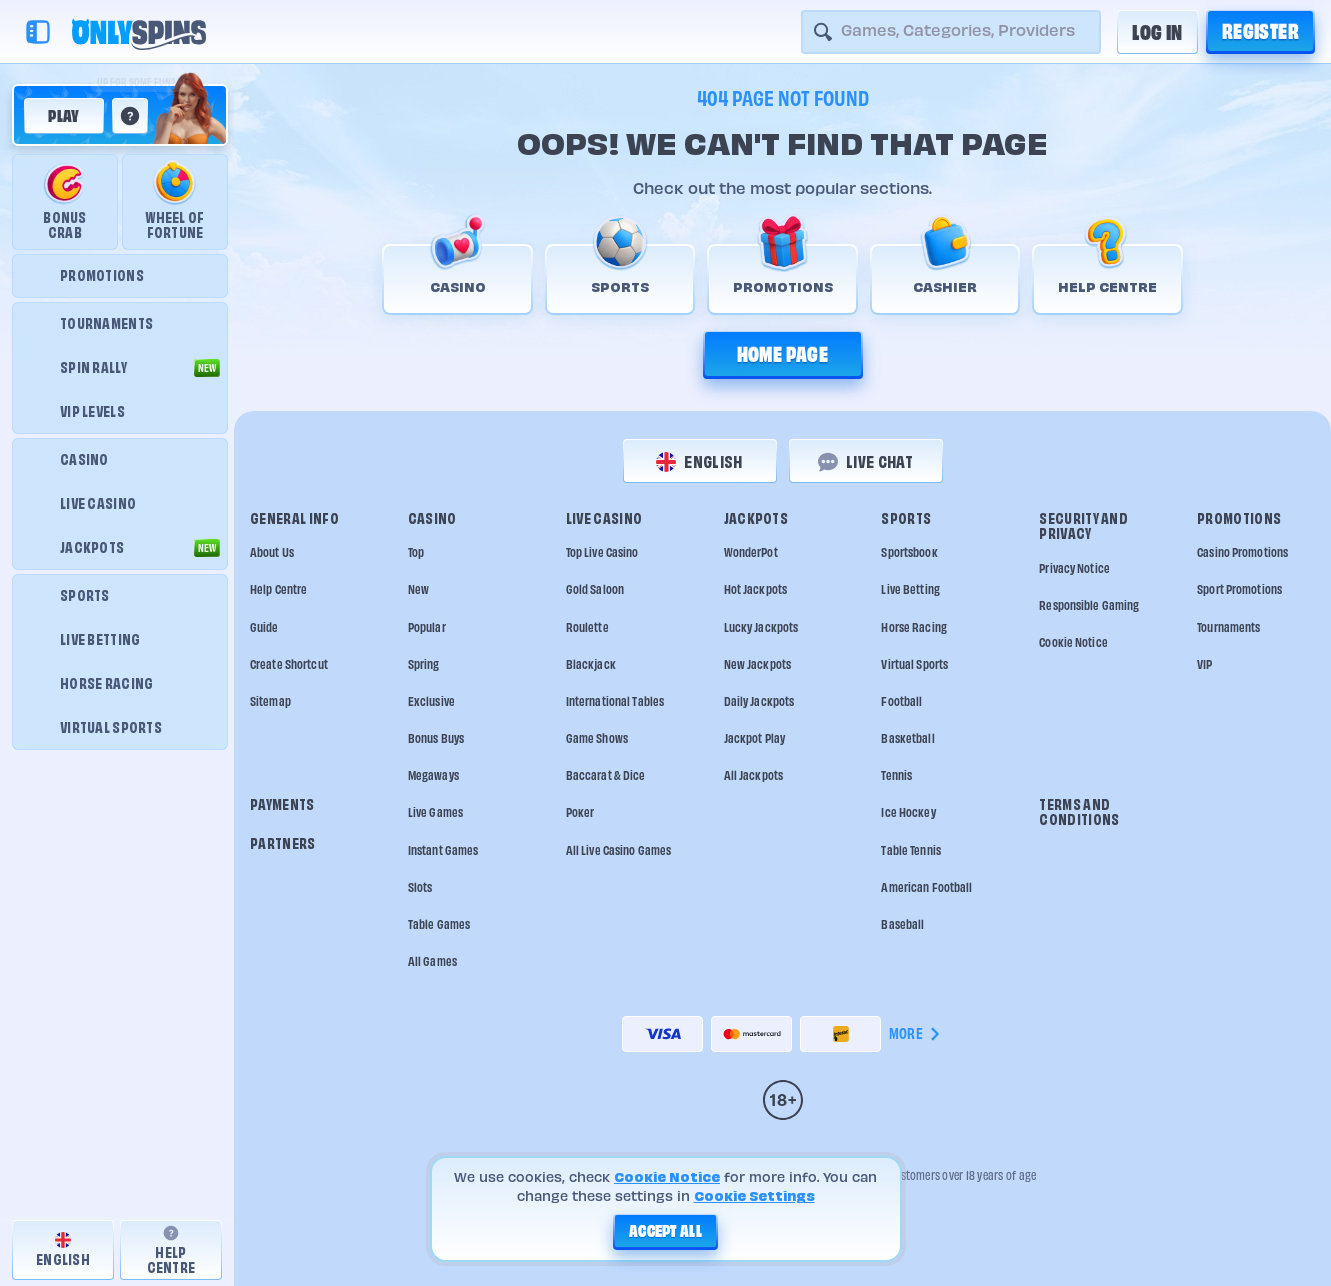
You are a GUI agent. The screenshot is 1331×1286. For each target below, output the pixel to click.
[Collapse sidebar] (38, 32)
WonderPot (751, 552)
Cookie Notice (1073, 642)
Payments (282, 804)
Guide (264, 627)
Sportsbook (909, 552)
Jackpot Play (754, 738)
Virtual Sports (914, 664)
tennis (896, 775)
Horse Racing (913, 627)
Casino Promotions (1242, 552)
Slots (420, 887)
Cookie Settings (754, 1196)
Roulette (587, 627)
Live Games (435, 812)
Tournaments (1228, 627)
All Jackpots (753, 775)
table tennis (910, 850)
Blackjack (591, 664)
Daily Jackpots (759, 701)
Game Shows (597, 738)
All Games (432, 961)
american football (926, 887)
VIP (1204, 664)
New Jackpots (757, 664)
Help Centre (278, 589)
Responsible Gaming (1089, 605)
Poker (580, 812)
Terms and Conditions (1079, 812)
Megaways (433, 775)
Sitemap (270, 701)
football (901, 701)
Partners (283, 843)
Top (416, 552)
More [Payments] (916, 1034)
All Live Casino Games (619, 850)
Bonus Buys (436, 738)
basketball (907, 738)
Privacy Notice (1074, 568)
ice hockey (908, 812)
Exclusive (431, 701)
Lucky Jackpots (761, 627)
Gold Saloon (595, 589)
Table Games (439, 924)
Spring (424, 664)
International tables (615, 701)
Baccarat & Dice (606, 775)
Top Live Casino (602, 552)
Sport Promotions (1239, 589)
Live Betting (910, 589)
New (418, 589)
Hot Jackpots (755, 589)
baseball (902, 924)
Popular (427, 627)
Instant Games (443, 850)
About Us (272, 552)
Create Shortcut (289, 664)
